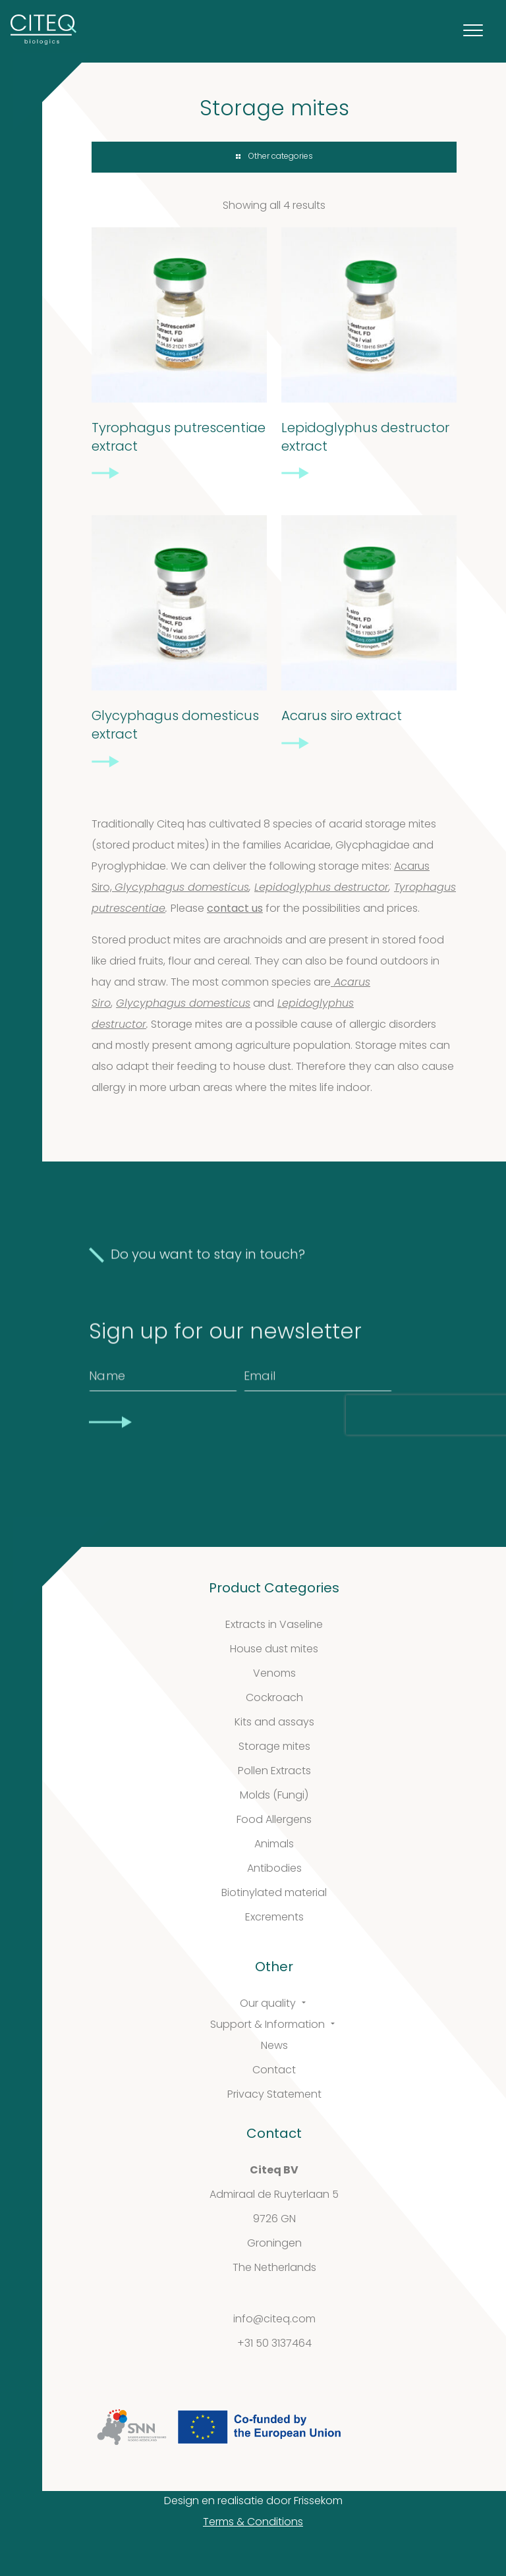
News (274, 2046)
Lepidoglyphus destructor (321, 888)
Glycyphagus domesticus (182, 888)
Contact (274, 2070)
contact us (235, 909)
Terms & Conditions (253, 2522)
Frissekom (318, 2501)
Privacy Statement (274, 2095)
